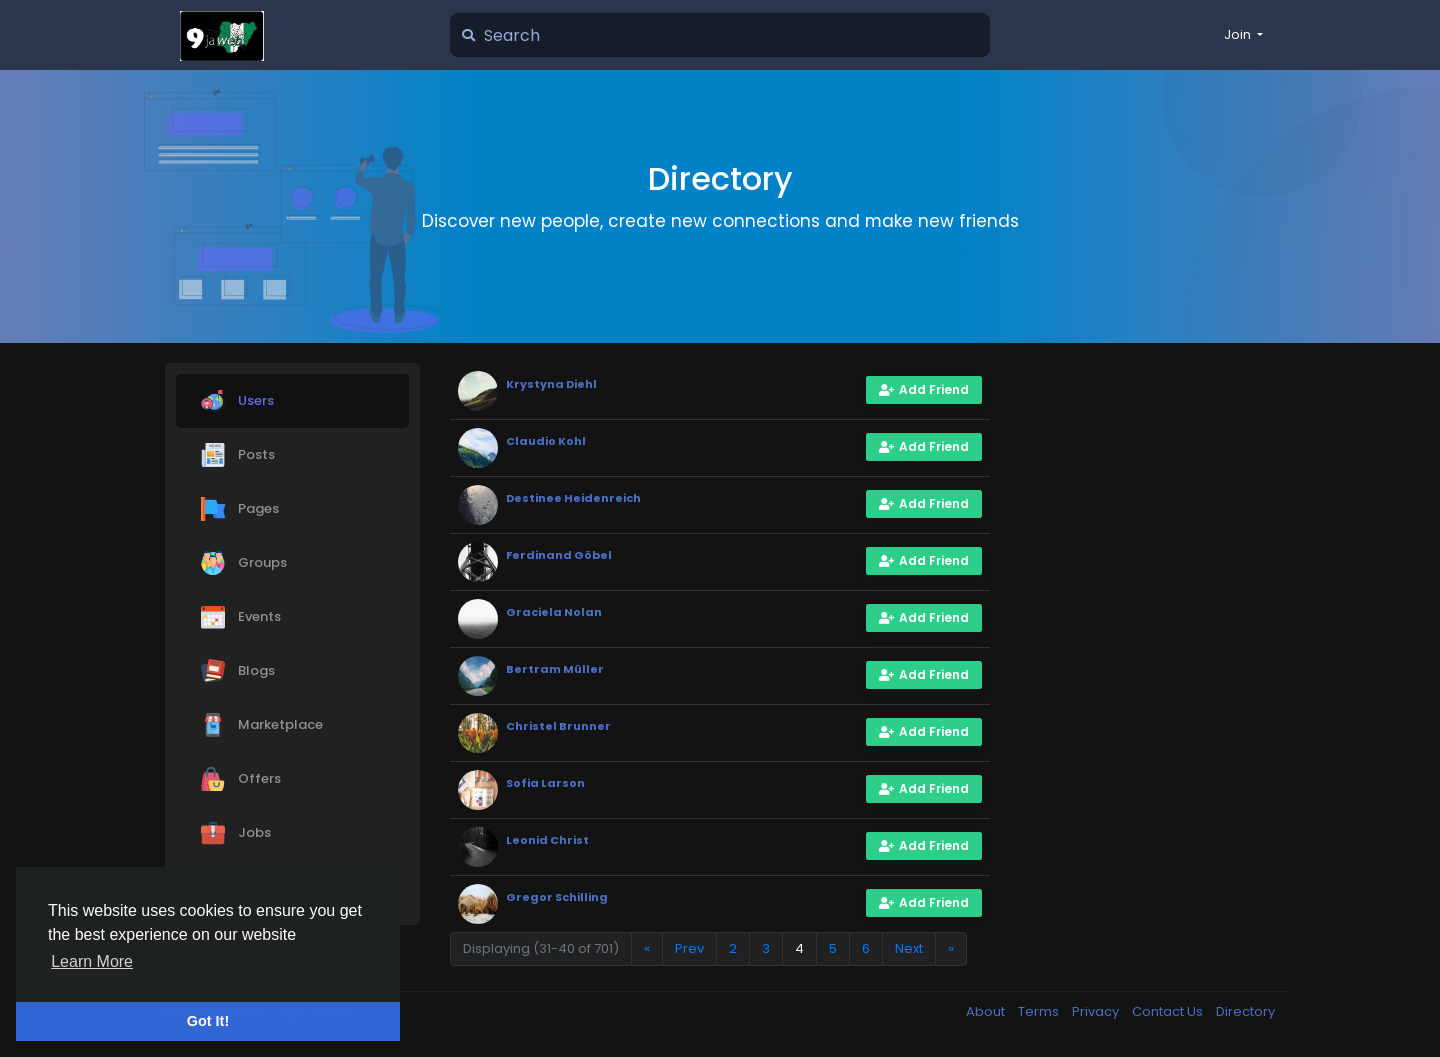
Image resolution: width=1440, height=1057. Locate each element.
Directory (1245, 1011)
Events (241, 617)
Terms (1040, 1011)
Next (909, 948)
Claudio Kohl (546, 441)
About (987, 1011)
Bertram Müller (555, 669)
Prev (689, 948)
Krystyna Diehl (551, 384)
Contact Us (1169, 1011)
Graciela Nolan (554, 612)
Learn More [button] (92, 961)
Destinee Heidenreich (573, 498)
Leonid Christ (547, 840)
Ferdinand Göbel (559, 555)
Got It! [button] (208, 1021)
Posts (238, 455)
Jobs (236, 833)
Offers (241, 779)
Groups (244, 563)
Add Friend (924, 389)
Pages (240, 509)
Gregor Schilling (557, 897)
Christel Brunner (558, 726)
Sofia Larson (545, 783)
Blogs (238, 671)
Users (237, 401)
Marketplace (262, 725)
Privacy (1097, 1011)
